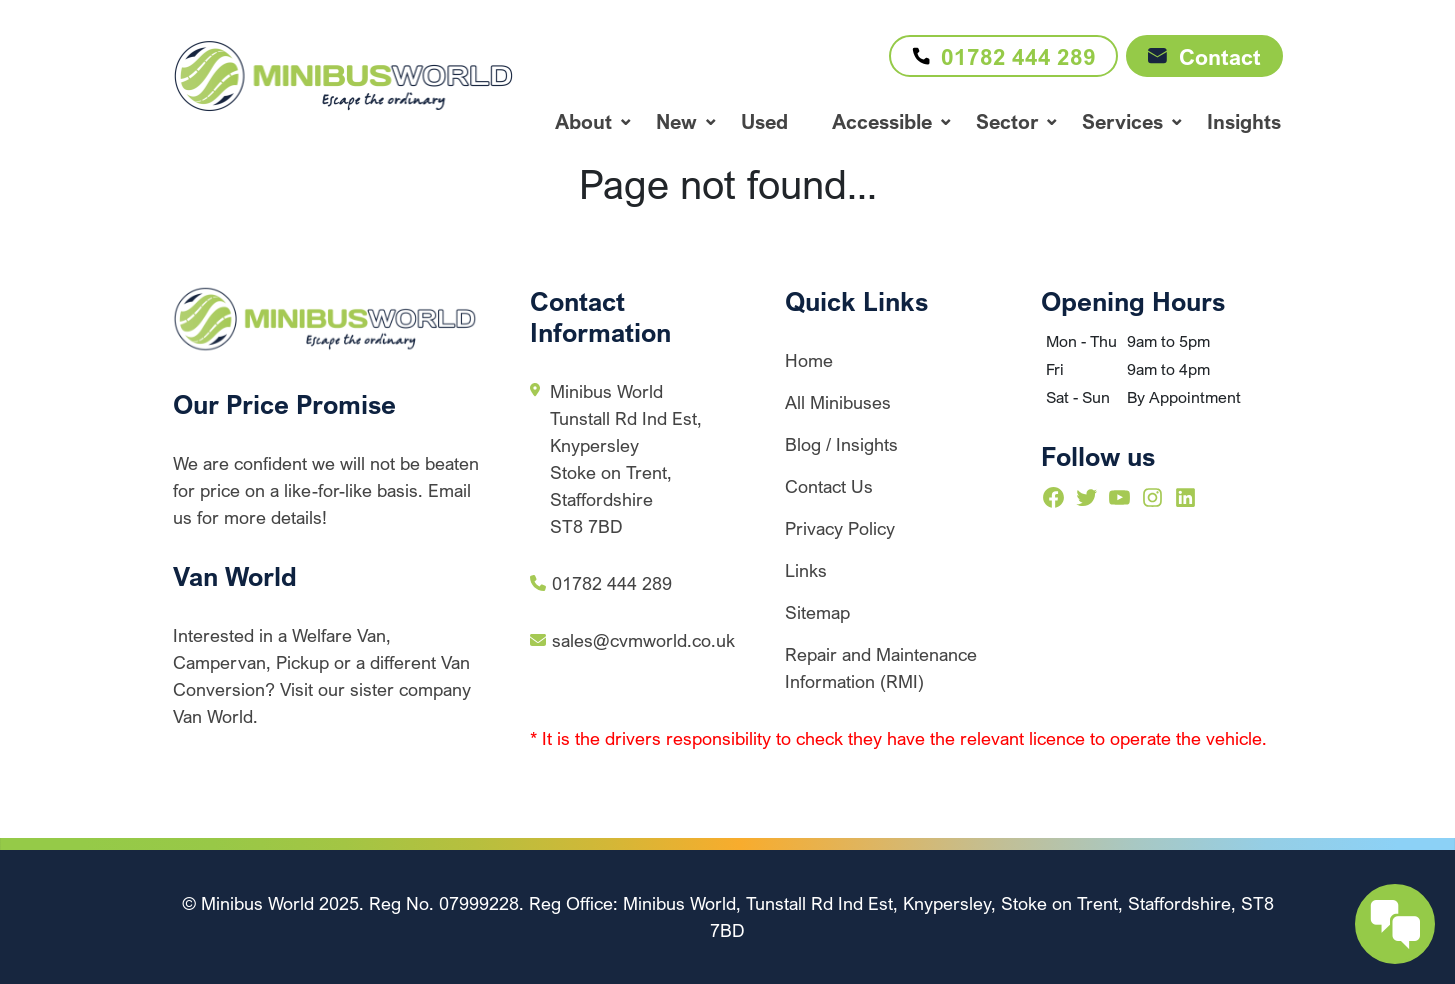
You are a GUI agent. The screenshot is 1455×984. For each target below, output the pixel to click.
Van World (235, 576)
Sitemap (817, 612)
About (583, 121)
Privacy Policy (840, 528)
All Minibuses (838, 402)
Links (806, 570)
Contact (1204, 56)
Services (1122, 121)
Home (809, 360)
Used (764, 121)
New (676, 121)
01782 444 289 (998, 56)
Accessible (882, 121)
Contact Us (829, 486)
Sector (1007, 121)
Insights (1244, 121)
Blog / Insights (841, 444)
